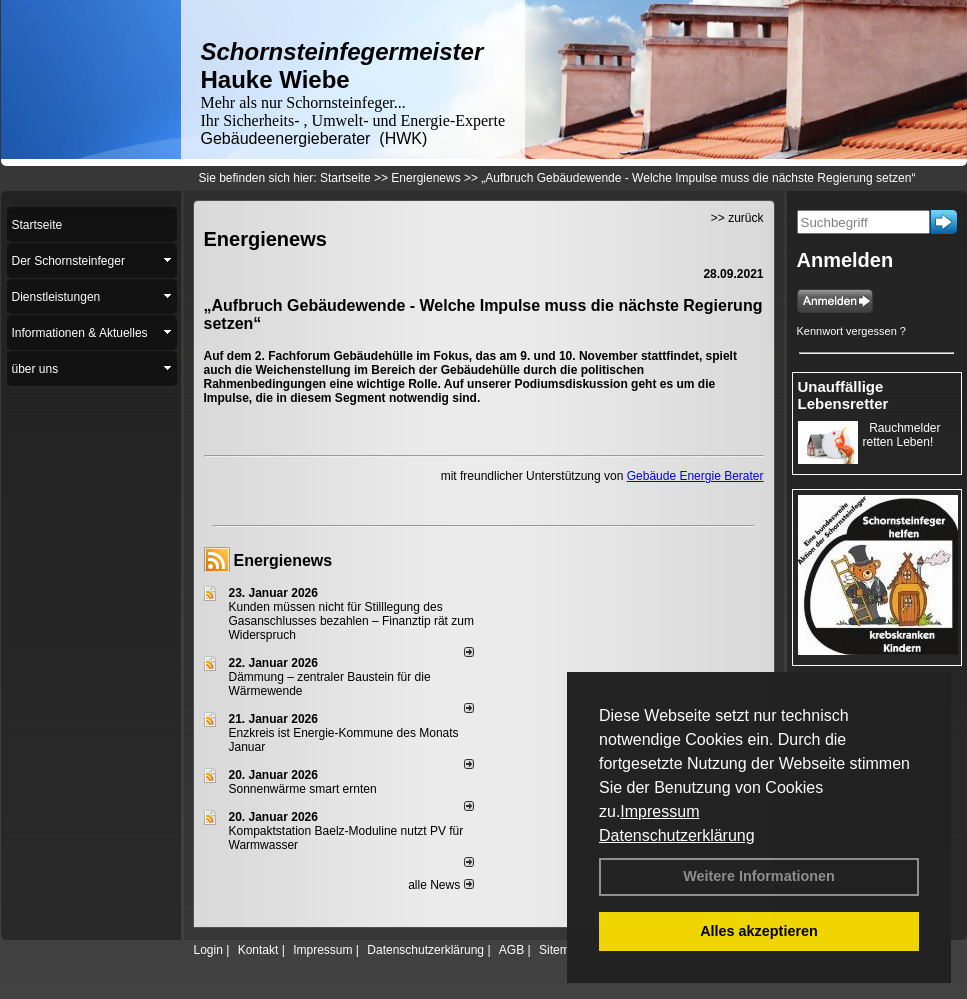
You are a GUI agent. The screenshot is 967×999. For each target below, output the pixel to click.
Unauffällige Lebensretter (843, 395)
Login (208, 950)
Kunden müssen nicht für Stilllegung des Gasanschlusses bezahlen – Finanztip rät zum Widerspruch (351, 621)
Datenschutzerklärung (677, 835)
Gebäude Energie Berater (695, 476)
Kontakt (258, 950)
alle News (440, 885)
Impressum (659, 811)
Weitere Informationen (759, 876)
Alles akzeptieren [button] (759, 931)
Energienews (283, 560)
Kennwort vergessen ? (851, 331)
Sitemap (561, 950)
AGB (511, 950)
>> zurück (737, 218)
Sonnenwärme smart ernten (303, 789)
